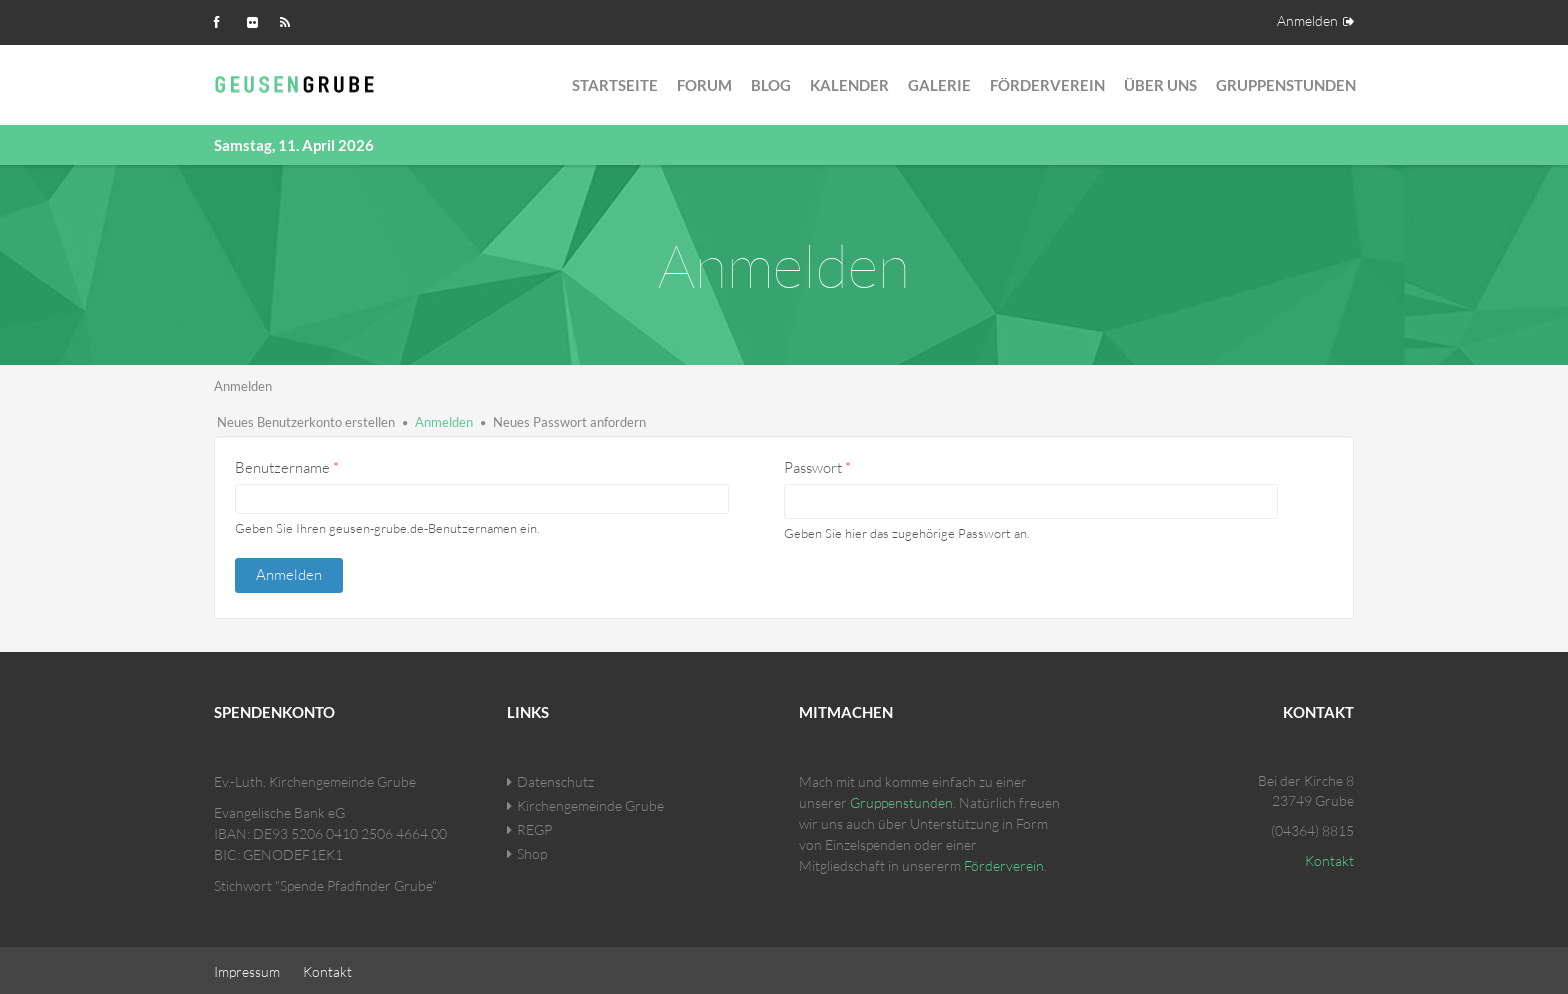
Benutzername (287, 467)
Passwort (817, 467)
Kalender (849, 85)
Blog (771, 85)
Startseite (615, 85)
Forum (704, 85)
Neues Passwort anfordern (569, 422)
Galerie (939, 85)
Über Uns (1160, 85)
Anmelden (1307, 20)
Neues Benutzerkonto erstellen (306, 422)
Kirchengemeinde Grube (590, 802)
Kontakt (1329, 857)
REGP (534, 826)
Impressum (247, 968)
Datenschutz (555, 778)
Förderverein (1047, 85)
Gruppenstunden (1286, 85)
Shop (532, 850)
